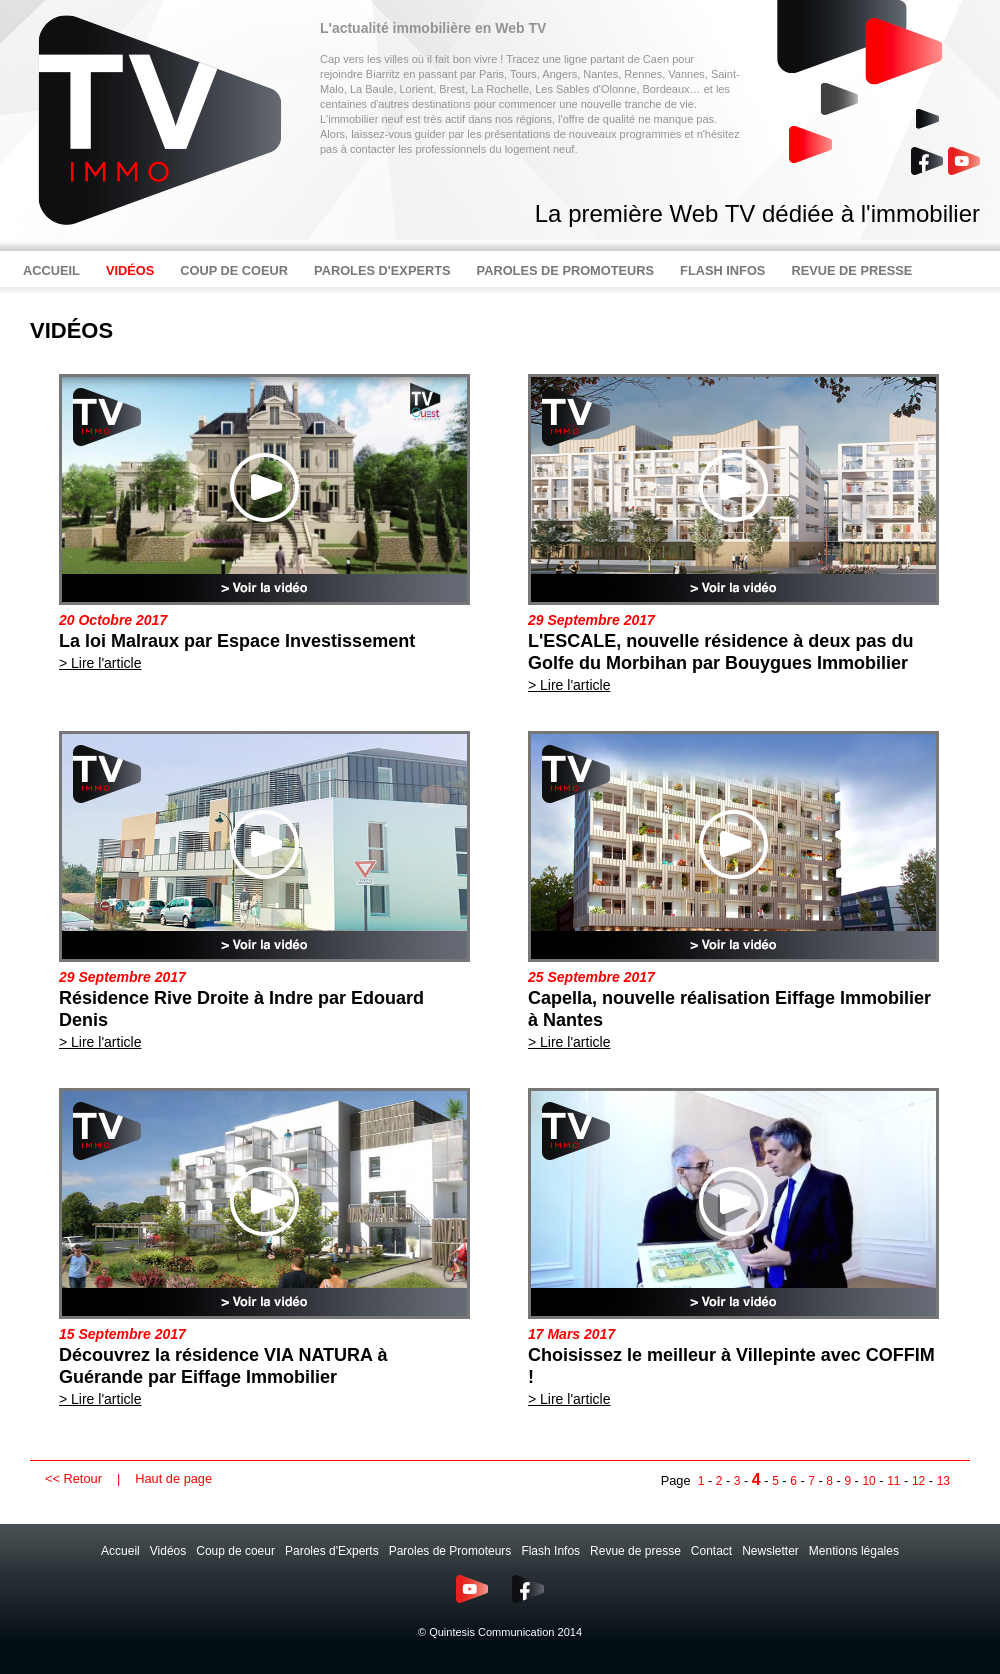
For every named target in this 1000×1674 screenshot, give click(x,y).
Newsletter (770, 1551)
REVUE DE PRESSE (851, 270)
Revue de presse (635, 1551)
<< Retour (73, 1478)
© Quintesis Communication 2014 (500, 1632)
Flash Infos (550, 1551)
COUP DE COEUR (234, 270)
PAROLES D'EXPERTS (382, 270)
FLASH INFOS (722, 270)
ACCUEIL (51, 270)
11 (893, 1481)
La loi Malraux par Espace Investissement (237, 641)
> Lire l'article (100, 663)
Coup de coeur (235, 1551)
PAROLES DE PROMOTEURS (566, 270)
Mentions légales (854, 1551)
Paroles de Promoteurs (450, 1551)
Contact (711, 1551)
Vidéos (168, 1551)
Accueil (120, 1551)
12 (918, 1481)
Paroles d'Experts (332, 1551)
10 (868, 1481)
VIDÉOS (130, 270)
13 (943, 1481)
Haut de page (173, 1478)
